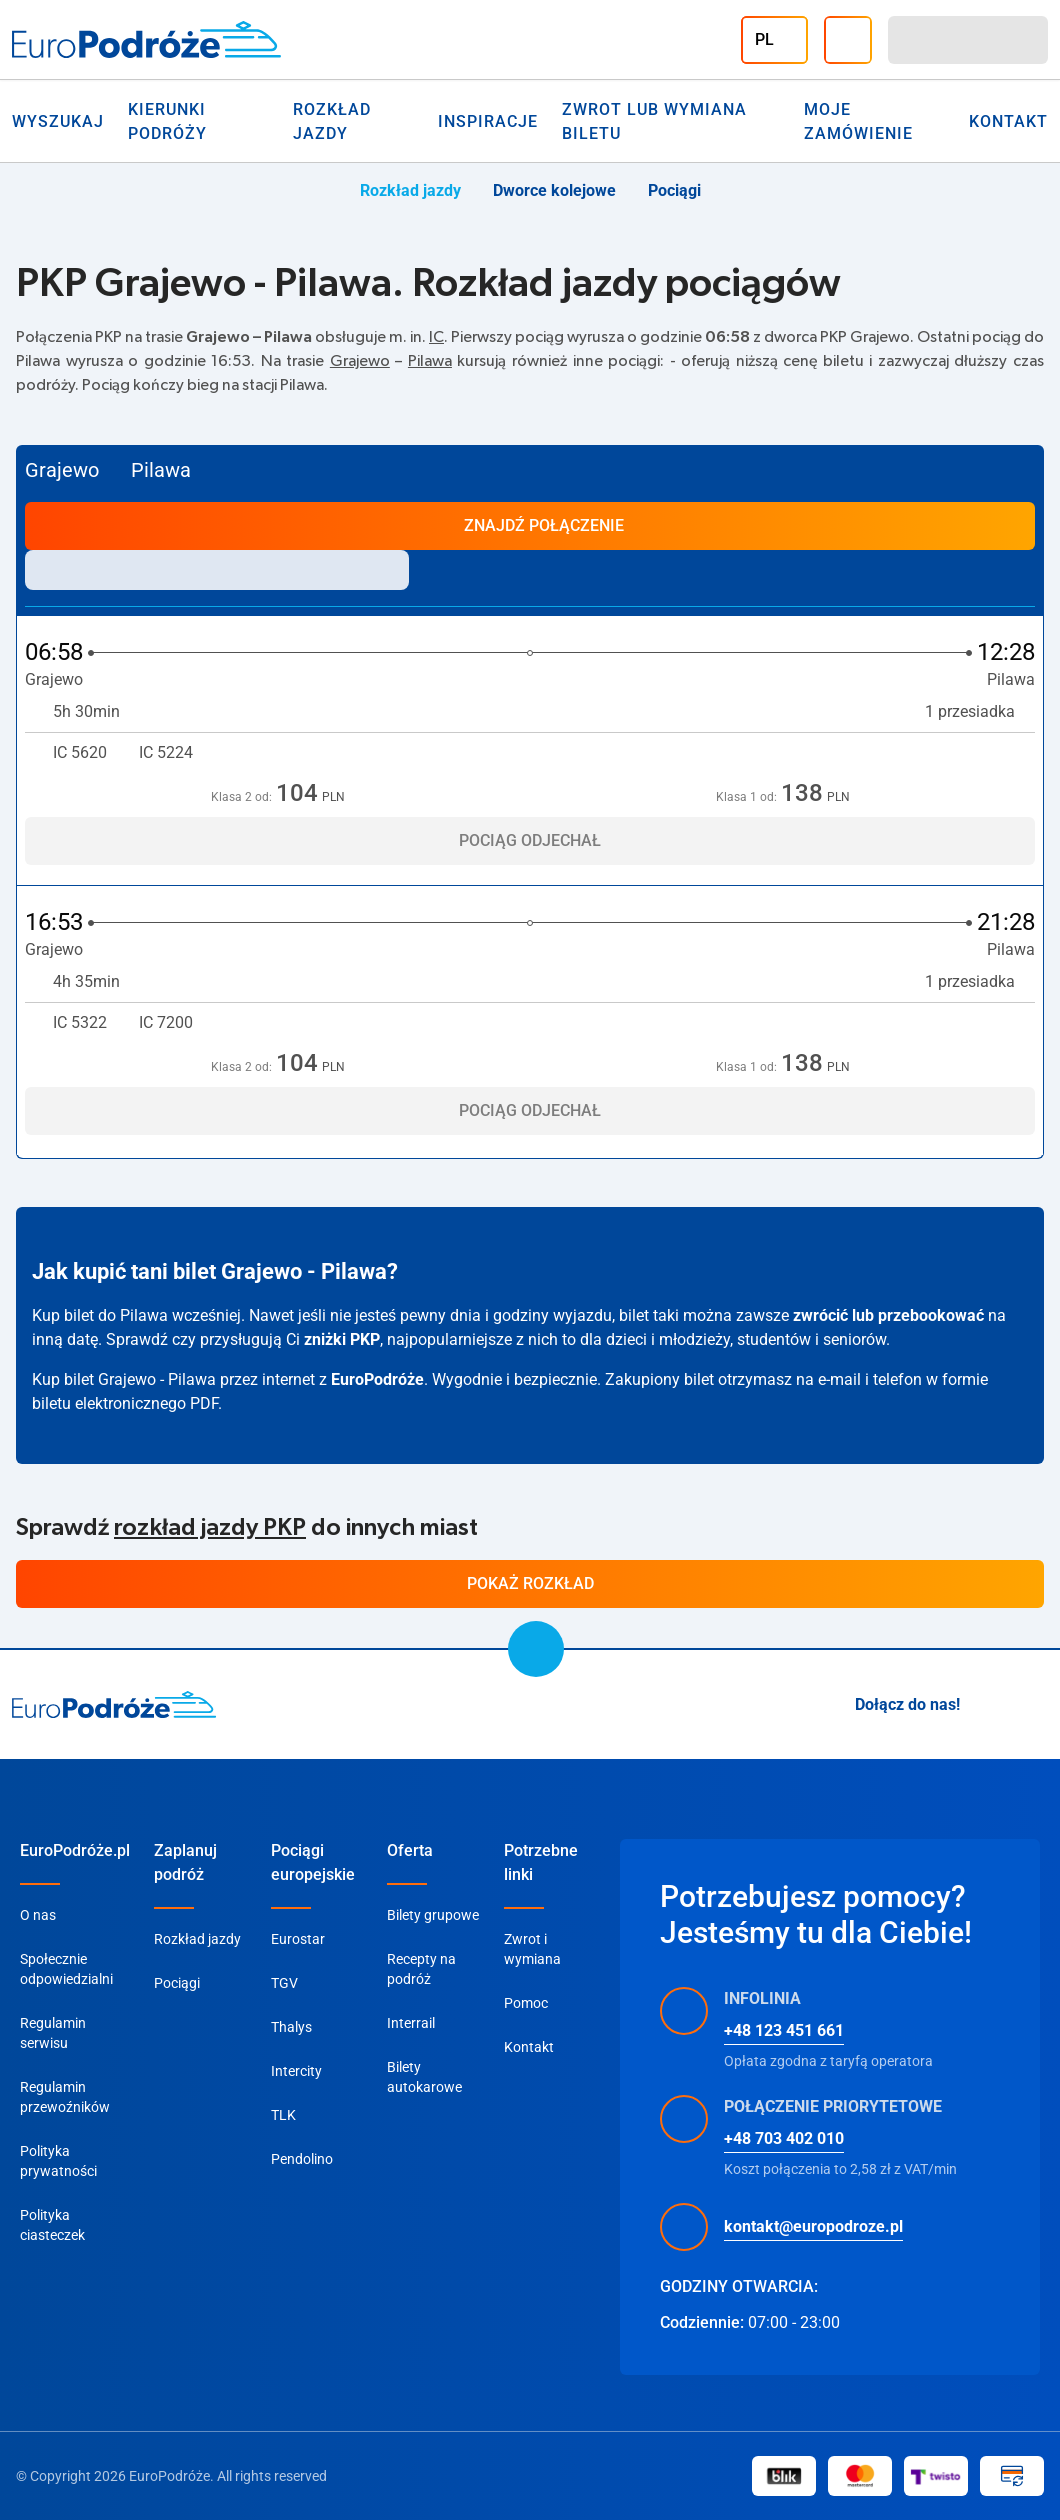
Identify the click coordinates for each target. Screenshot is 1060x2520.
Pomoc (526, 2003)
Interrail (411, 2023)
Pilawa (430, 361)
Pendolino (302, 2159)
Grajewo (360, 361)
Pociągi (674, 190)
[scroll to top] (536, 1649)
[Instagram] (988, 1705)
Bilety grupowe (433, 1915)
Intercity (296, 2071)
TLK (283, 2115)
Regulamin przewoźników (65, 2097)
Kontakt (529, 2047)
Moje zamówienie (858, 121)
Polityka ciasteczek (52, 2225)
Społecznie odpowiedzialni (66, 1969)
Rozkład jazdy (332, 121)
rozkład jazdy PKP (210, 1528)
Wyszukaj (58, 121)
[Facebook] (1036, 1705)
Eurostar (298, 1939)
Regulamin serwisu (53, 2033)
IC (436, 337)
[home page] (114, 1705)
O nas (38, 1915)
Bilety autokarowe (424, 2077)
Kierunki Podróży (167, 121)
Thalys (291, 2027)
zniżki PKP (342, 1339)
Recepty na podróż (421, 1969)
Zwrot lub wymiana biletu (654, 121)
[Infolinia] (848, 40)
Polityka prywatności (58, 2161)
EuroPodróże (377, 1379)
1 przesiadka (980, 711)
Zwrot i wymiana (532, 1949)
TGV (284, 1983)
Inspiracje (488, 121)
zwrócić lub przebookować (888, 1315)
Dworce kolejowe (554, 190)
